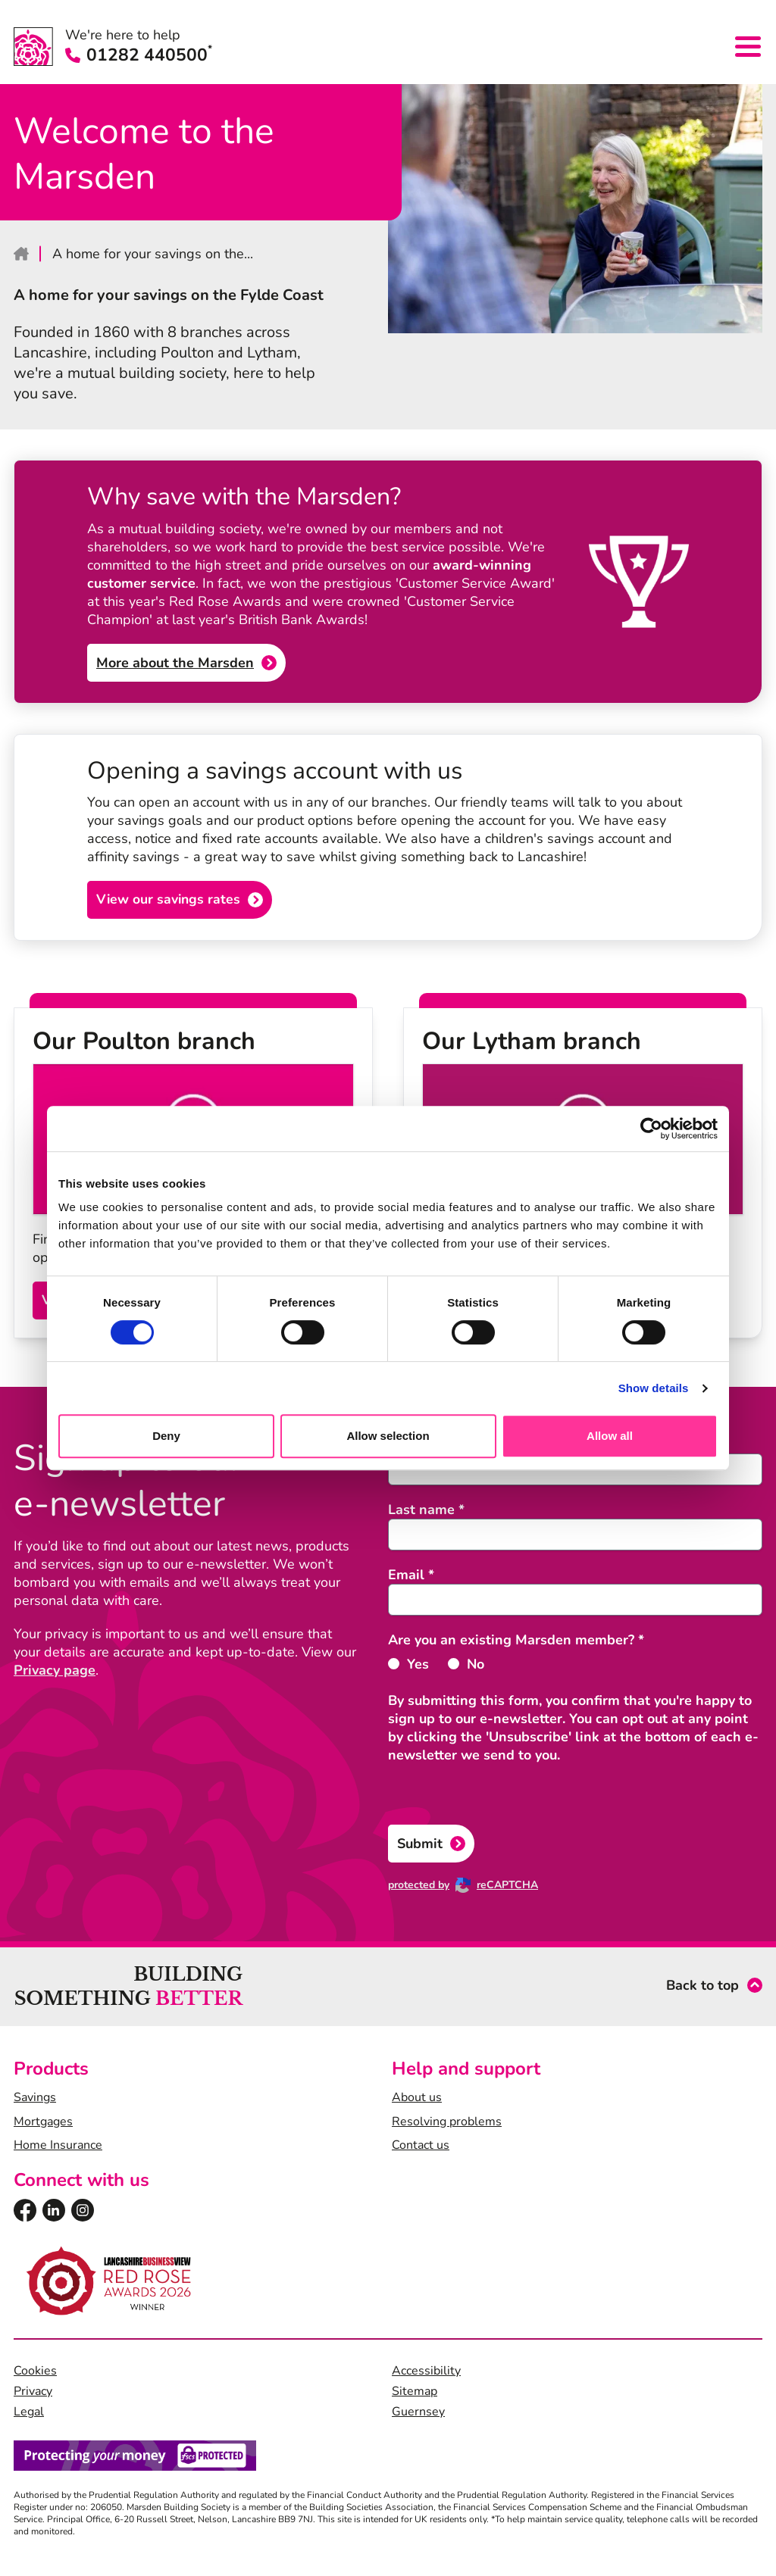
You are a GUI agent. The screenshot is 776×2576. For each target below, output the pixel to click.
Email (411, 1576)
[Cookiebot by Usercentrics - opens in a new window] (651, 1128)
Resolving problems (447, 2123)
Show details (653, 1388)
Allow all (610, 1435)
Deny (166, 1435)
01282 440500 (139, 56)
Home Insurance (58, 2147)
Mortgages (43, 2123)
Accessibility (426, 2373)
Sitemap (414, 2393)
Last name (426, 1511)
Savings (35, 2099)
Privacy (33, 2393)
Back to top (702, 1988)
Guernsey (418, 2414)
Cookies (35, 2373)
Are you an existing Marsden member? (516, 1641)
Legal (29, 2414)
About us (417, 2099)
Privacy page (54, 1672)
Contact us (420, 2147)
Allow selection (387, 1435)
